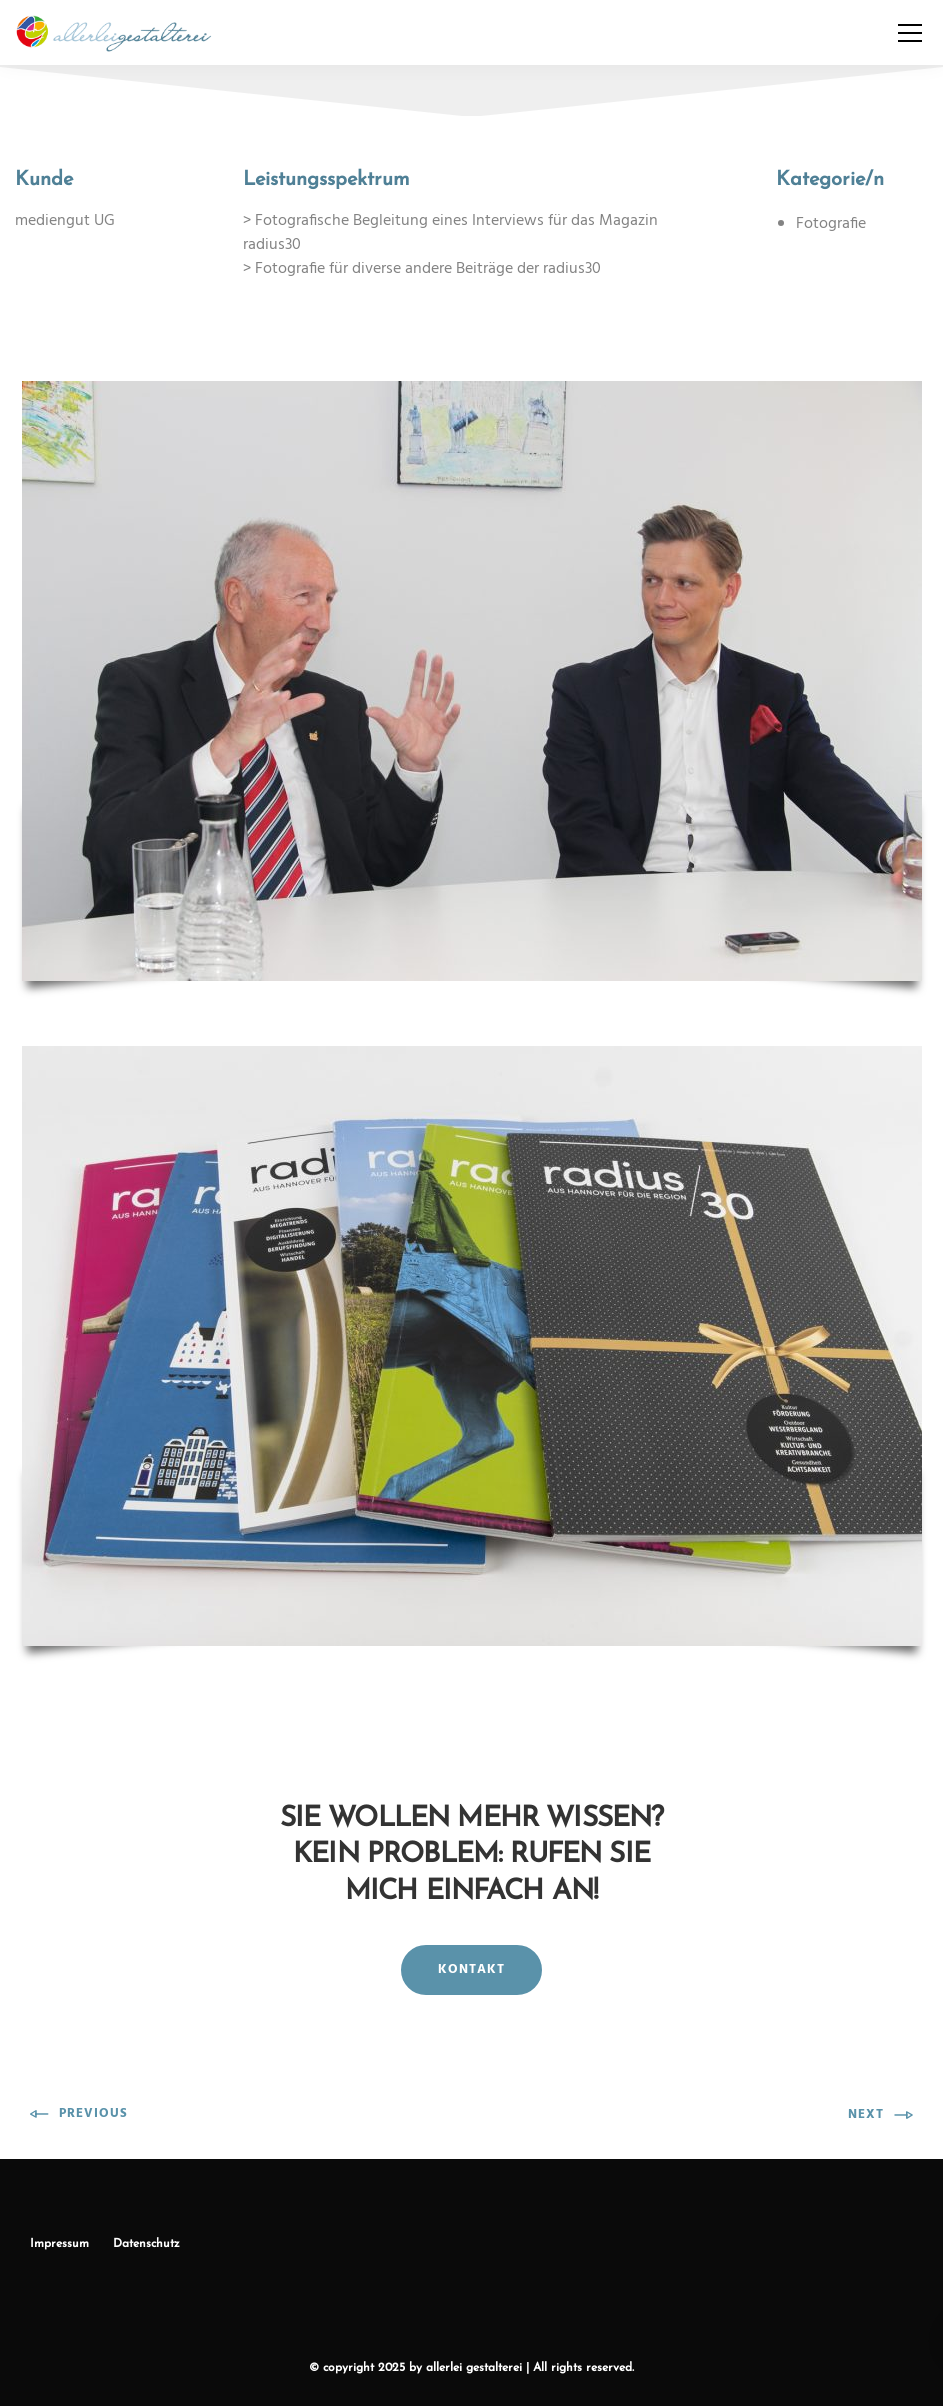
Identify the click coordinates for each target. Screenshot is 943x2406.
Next (880, 2115)
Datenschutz (146, 2244)
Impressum (59, 2244)
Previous (79, 2114)
